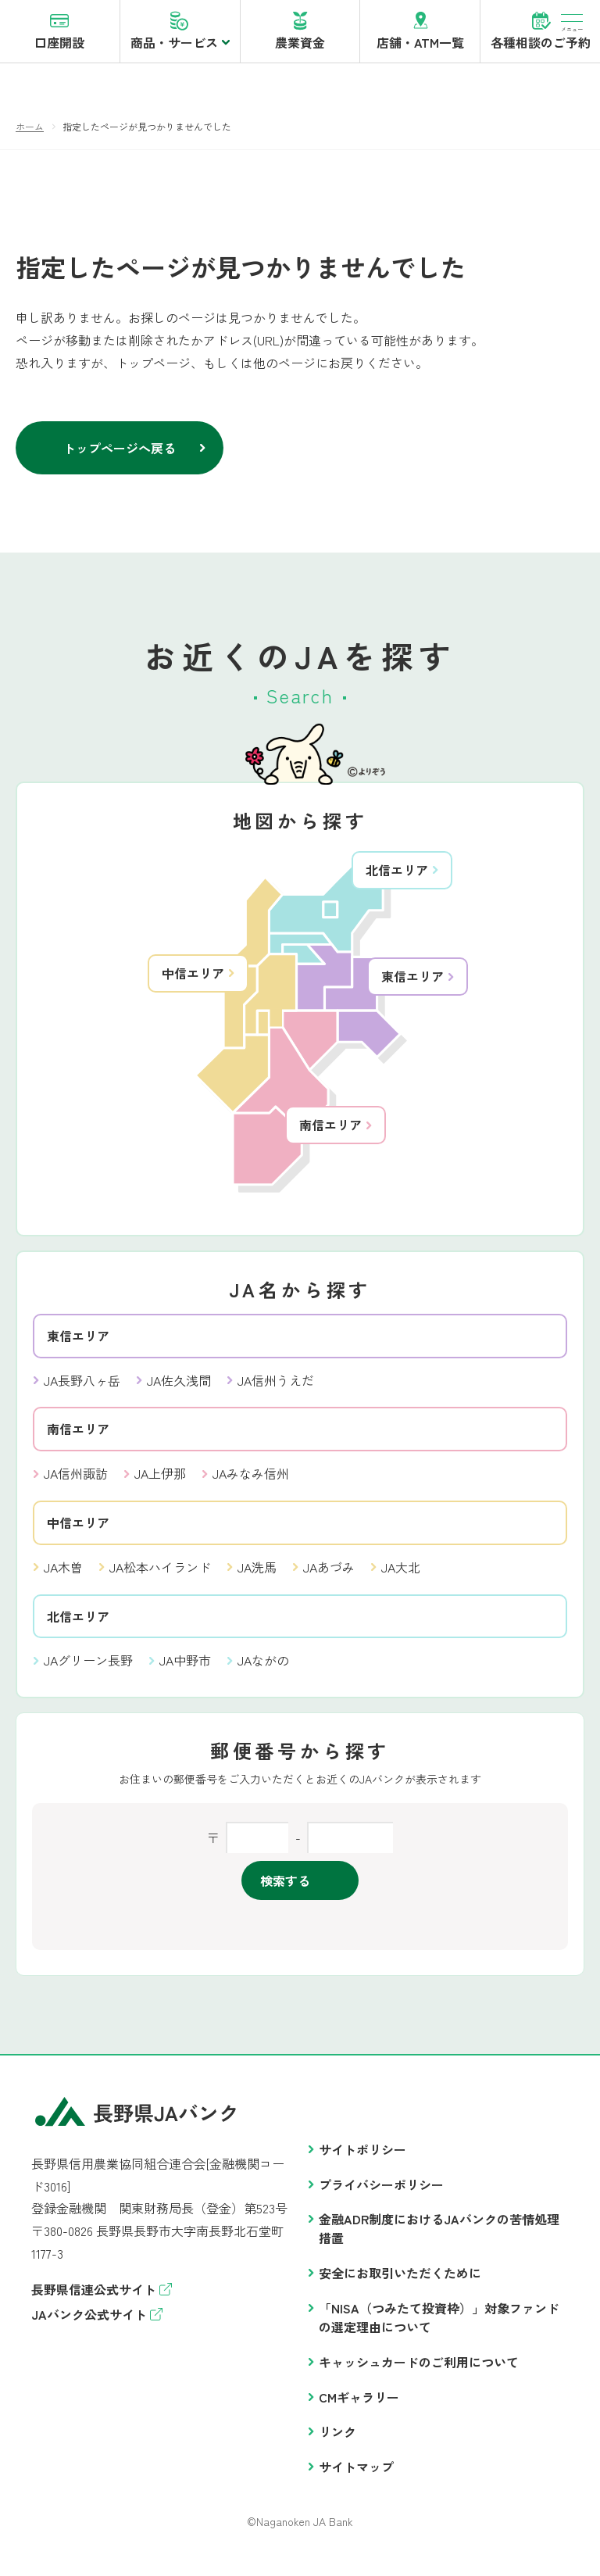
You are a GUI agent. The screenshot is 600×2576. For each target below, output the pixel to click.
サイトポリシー (362, 2157)
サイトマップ (356, 2475)
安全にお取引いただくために (400, 2281)
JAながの (263, 1668)
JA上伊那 (160, 1481)
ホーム (30, 134)
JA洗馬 (257, 1575)
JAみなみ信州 (250, 1481)
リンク (337, 2440)
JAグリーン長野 (88, 1668)
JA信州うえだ (276, 1388)
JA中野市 (185, 1668)
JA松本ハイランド (160, 1575)
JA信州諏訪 (76, 1481)
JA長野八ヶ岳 (82, 1388)
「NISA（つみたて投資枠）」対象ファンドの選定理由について (439, 2326)
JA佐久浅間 (179, 1388)
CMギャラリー (359, 2405)
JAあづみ (329, 1575)
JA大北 (400, 1575)
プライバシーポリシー (381, 2193)
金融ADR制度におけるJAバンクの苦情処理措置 (439, 2237)
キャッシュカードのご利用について (419, 2370)
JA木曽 (63, 1575)
